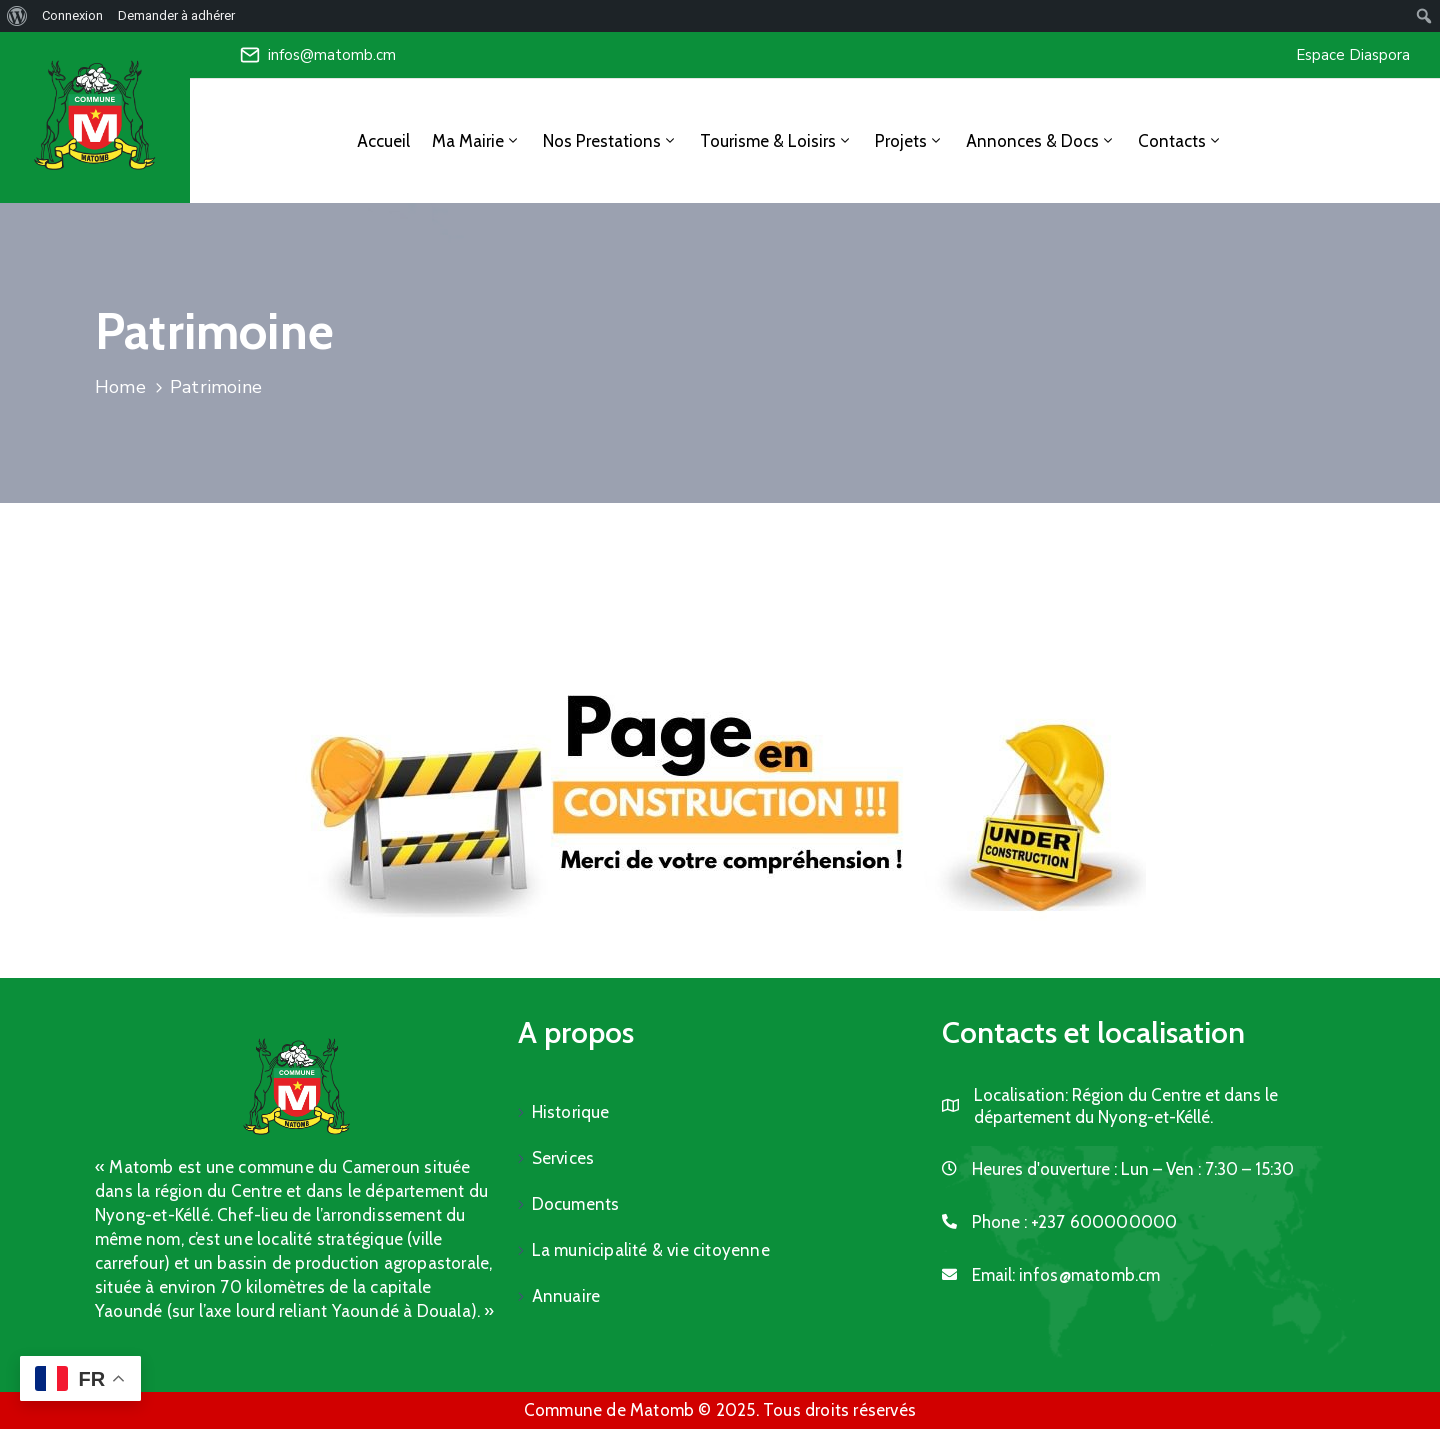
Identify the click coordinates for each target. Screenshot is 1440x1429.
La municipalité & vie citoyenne (651, 1250)
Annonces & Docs (1041, 141)
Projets (909, 141)
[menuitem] (17, 16)
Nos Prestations (610, 141)
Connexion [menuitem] (72, 15)
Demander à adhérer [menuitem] (176, 15)
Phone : (1075, 1222)
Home (120, 387)
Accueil (383, 141)
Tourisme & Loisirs (776, 141)
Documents (576, 1204)
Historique (571, 1112)
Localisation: (1021, 1095)
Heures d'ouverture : (1044, 1169)
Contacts (1180, 141)
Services (563, 1158)
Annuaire (566, 1296)
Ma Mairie (476, 141)
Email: (1066, 1275)
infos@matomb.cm (332, 55)
